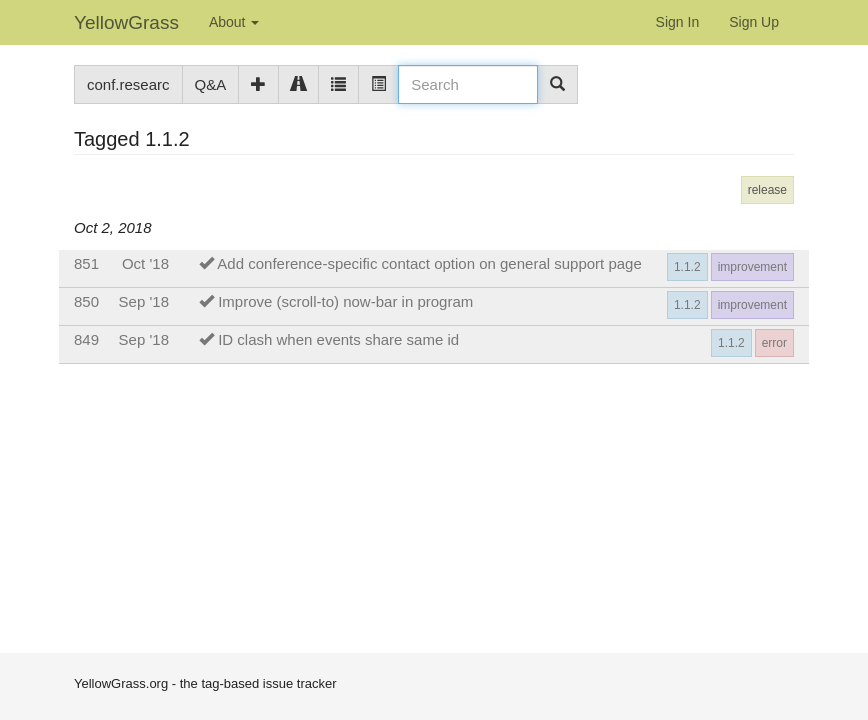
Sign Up (754, 22)
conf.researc (128, 84)
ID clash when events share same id (338, 339)
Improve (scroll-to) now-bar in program (345, 301)
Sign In (678, 22)
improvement (752, 267)
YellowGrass (126, 22)
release (767, 190)
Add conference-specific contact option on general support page (429, 263)
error (774, 343)
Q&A (211, 84)
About (234, 22)
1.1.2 (687, 267)
